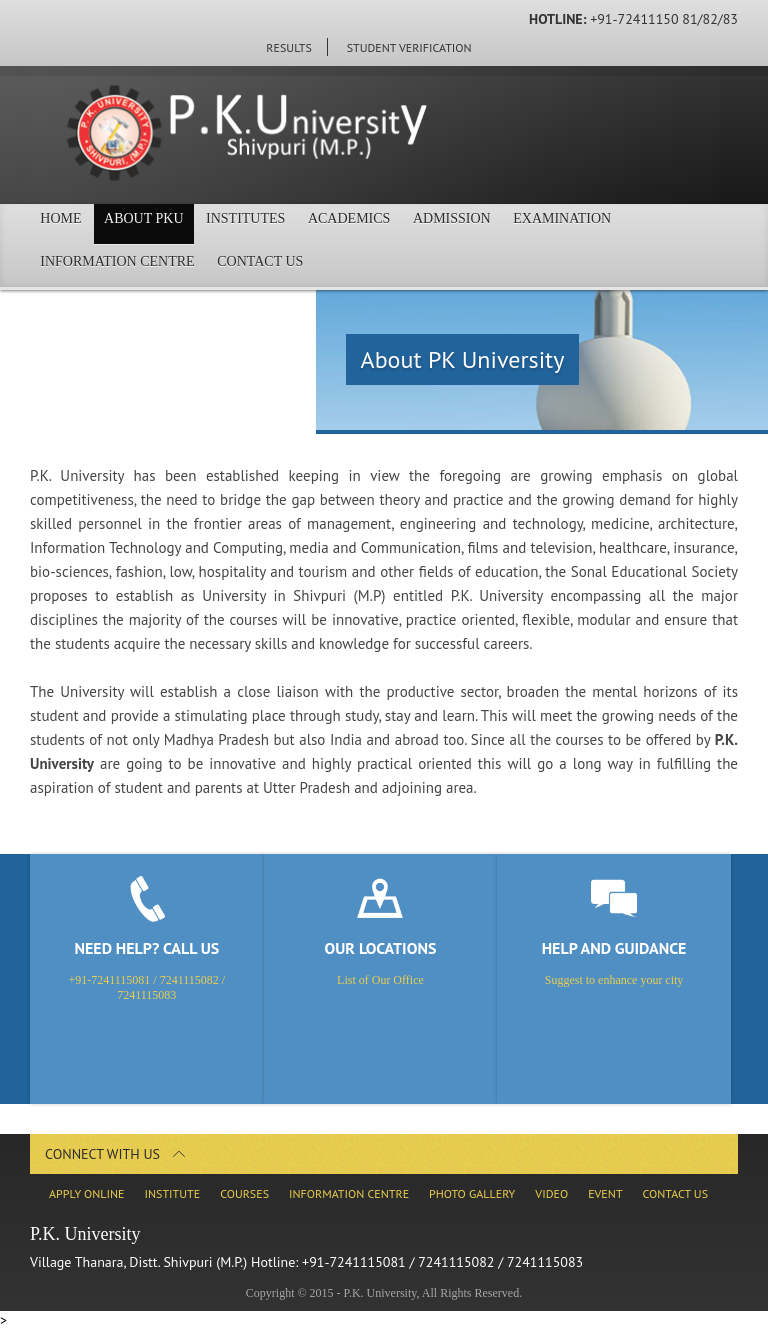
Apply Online (86, 1193)
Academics (382, 223)
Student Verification (409, 47)
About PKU (157, 223)
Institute (172, 1193)
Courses (244, 1193)
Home (65, 223)
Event (605, 1193)
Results (289, 47)
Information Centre (122, 266)
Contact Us (274, 266)
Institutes (269, 223)
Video (551, 1193)
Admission (495, 223)
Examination (614, 223)
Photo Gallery (472, 1193)
